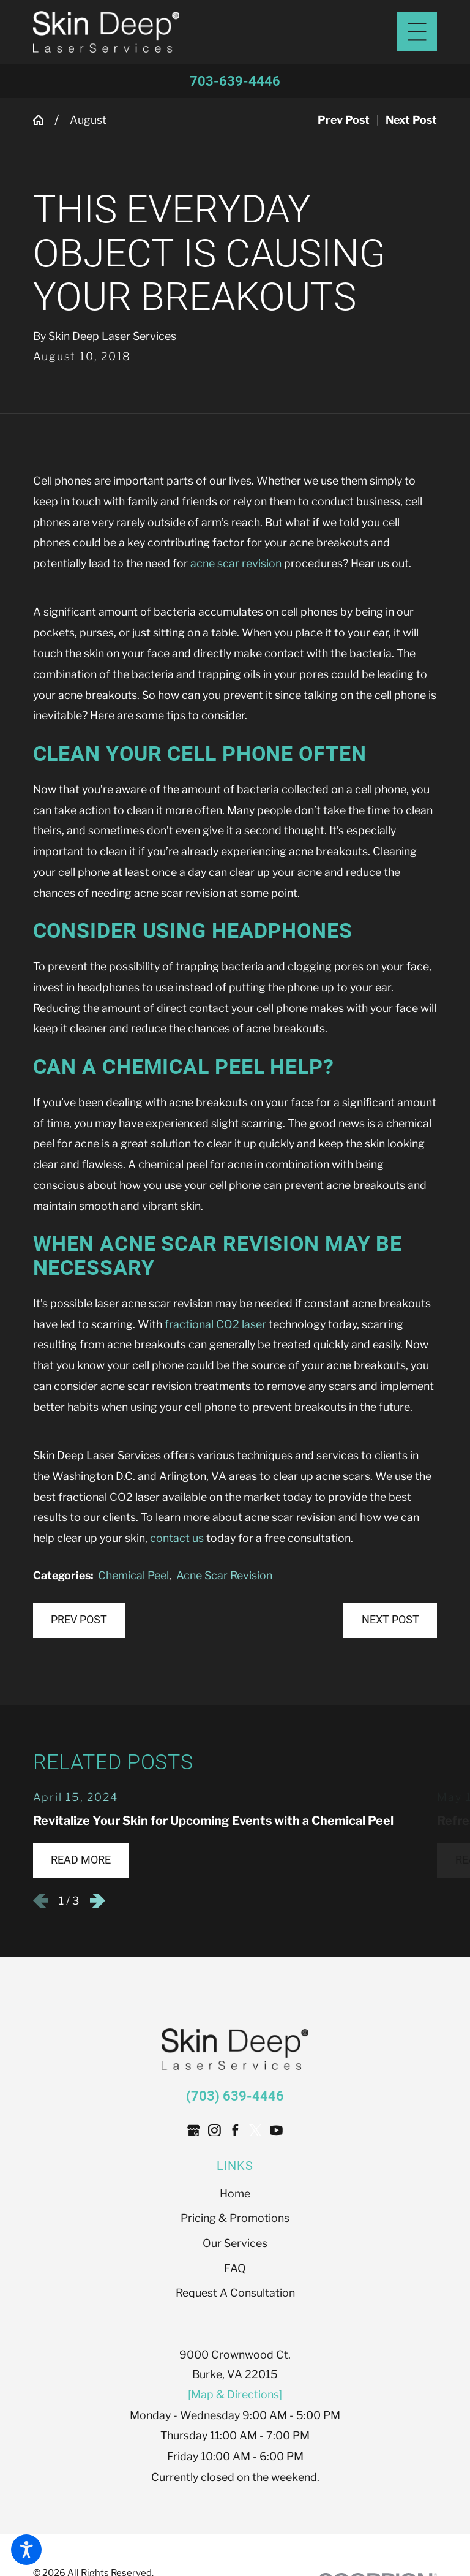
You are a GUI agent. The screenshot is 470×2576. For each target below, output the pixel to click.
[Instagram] (214, 2131)
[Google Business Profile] (193, 2131)
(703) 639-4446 (235, 2097)
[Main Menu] (417, 31)
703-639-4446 (235, 81)
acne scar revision (236, 564)
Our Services (235, 2244)
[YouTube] (276, 2131)
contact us (177, 1539)
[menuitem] (235, 2194)
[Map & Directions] (235, 2395)
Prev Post (79, 1621)
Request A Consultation (235, 2293)
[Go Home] (44, 120)
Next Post (390, 1621)
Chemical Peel (133, 1576)
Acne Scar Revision (224, 1576)
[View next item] (97, 1901)
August (88, 120)
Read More (81, 1860)
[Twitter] (255, 2131)
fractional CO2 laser (215, 1324)
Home (235, 2194)
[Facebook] (235, 2131)
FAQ (235, 2268)
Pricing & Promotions (235, 2219)
